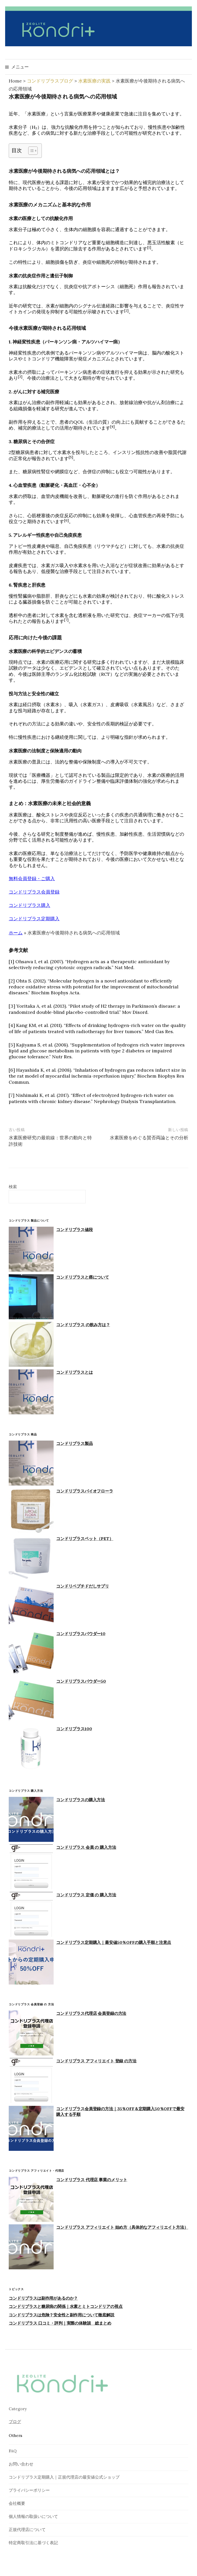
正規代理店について (27, 2529)
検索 (13, 1186)
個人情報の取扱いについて (33, 2516)
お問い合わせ (21, 2463)
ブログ (15, 2421)
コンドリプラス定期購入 (34, 919)
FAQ (13, 2450)
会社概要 (17, 2503)
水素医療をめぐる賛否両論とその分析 (149, 1138)
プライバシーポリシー (29, 2490)
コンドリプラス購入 (29, 905)
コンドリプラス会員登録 (34, 892)
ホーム (16, 933)
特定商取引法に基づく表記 (33, 2542)
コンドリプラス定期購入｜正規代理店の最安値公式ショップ (64, 2477)
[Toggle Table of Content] (30, 150)
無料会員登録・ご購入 (32, 878)
